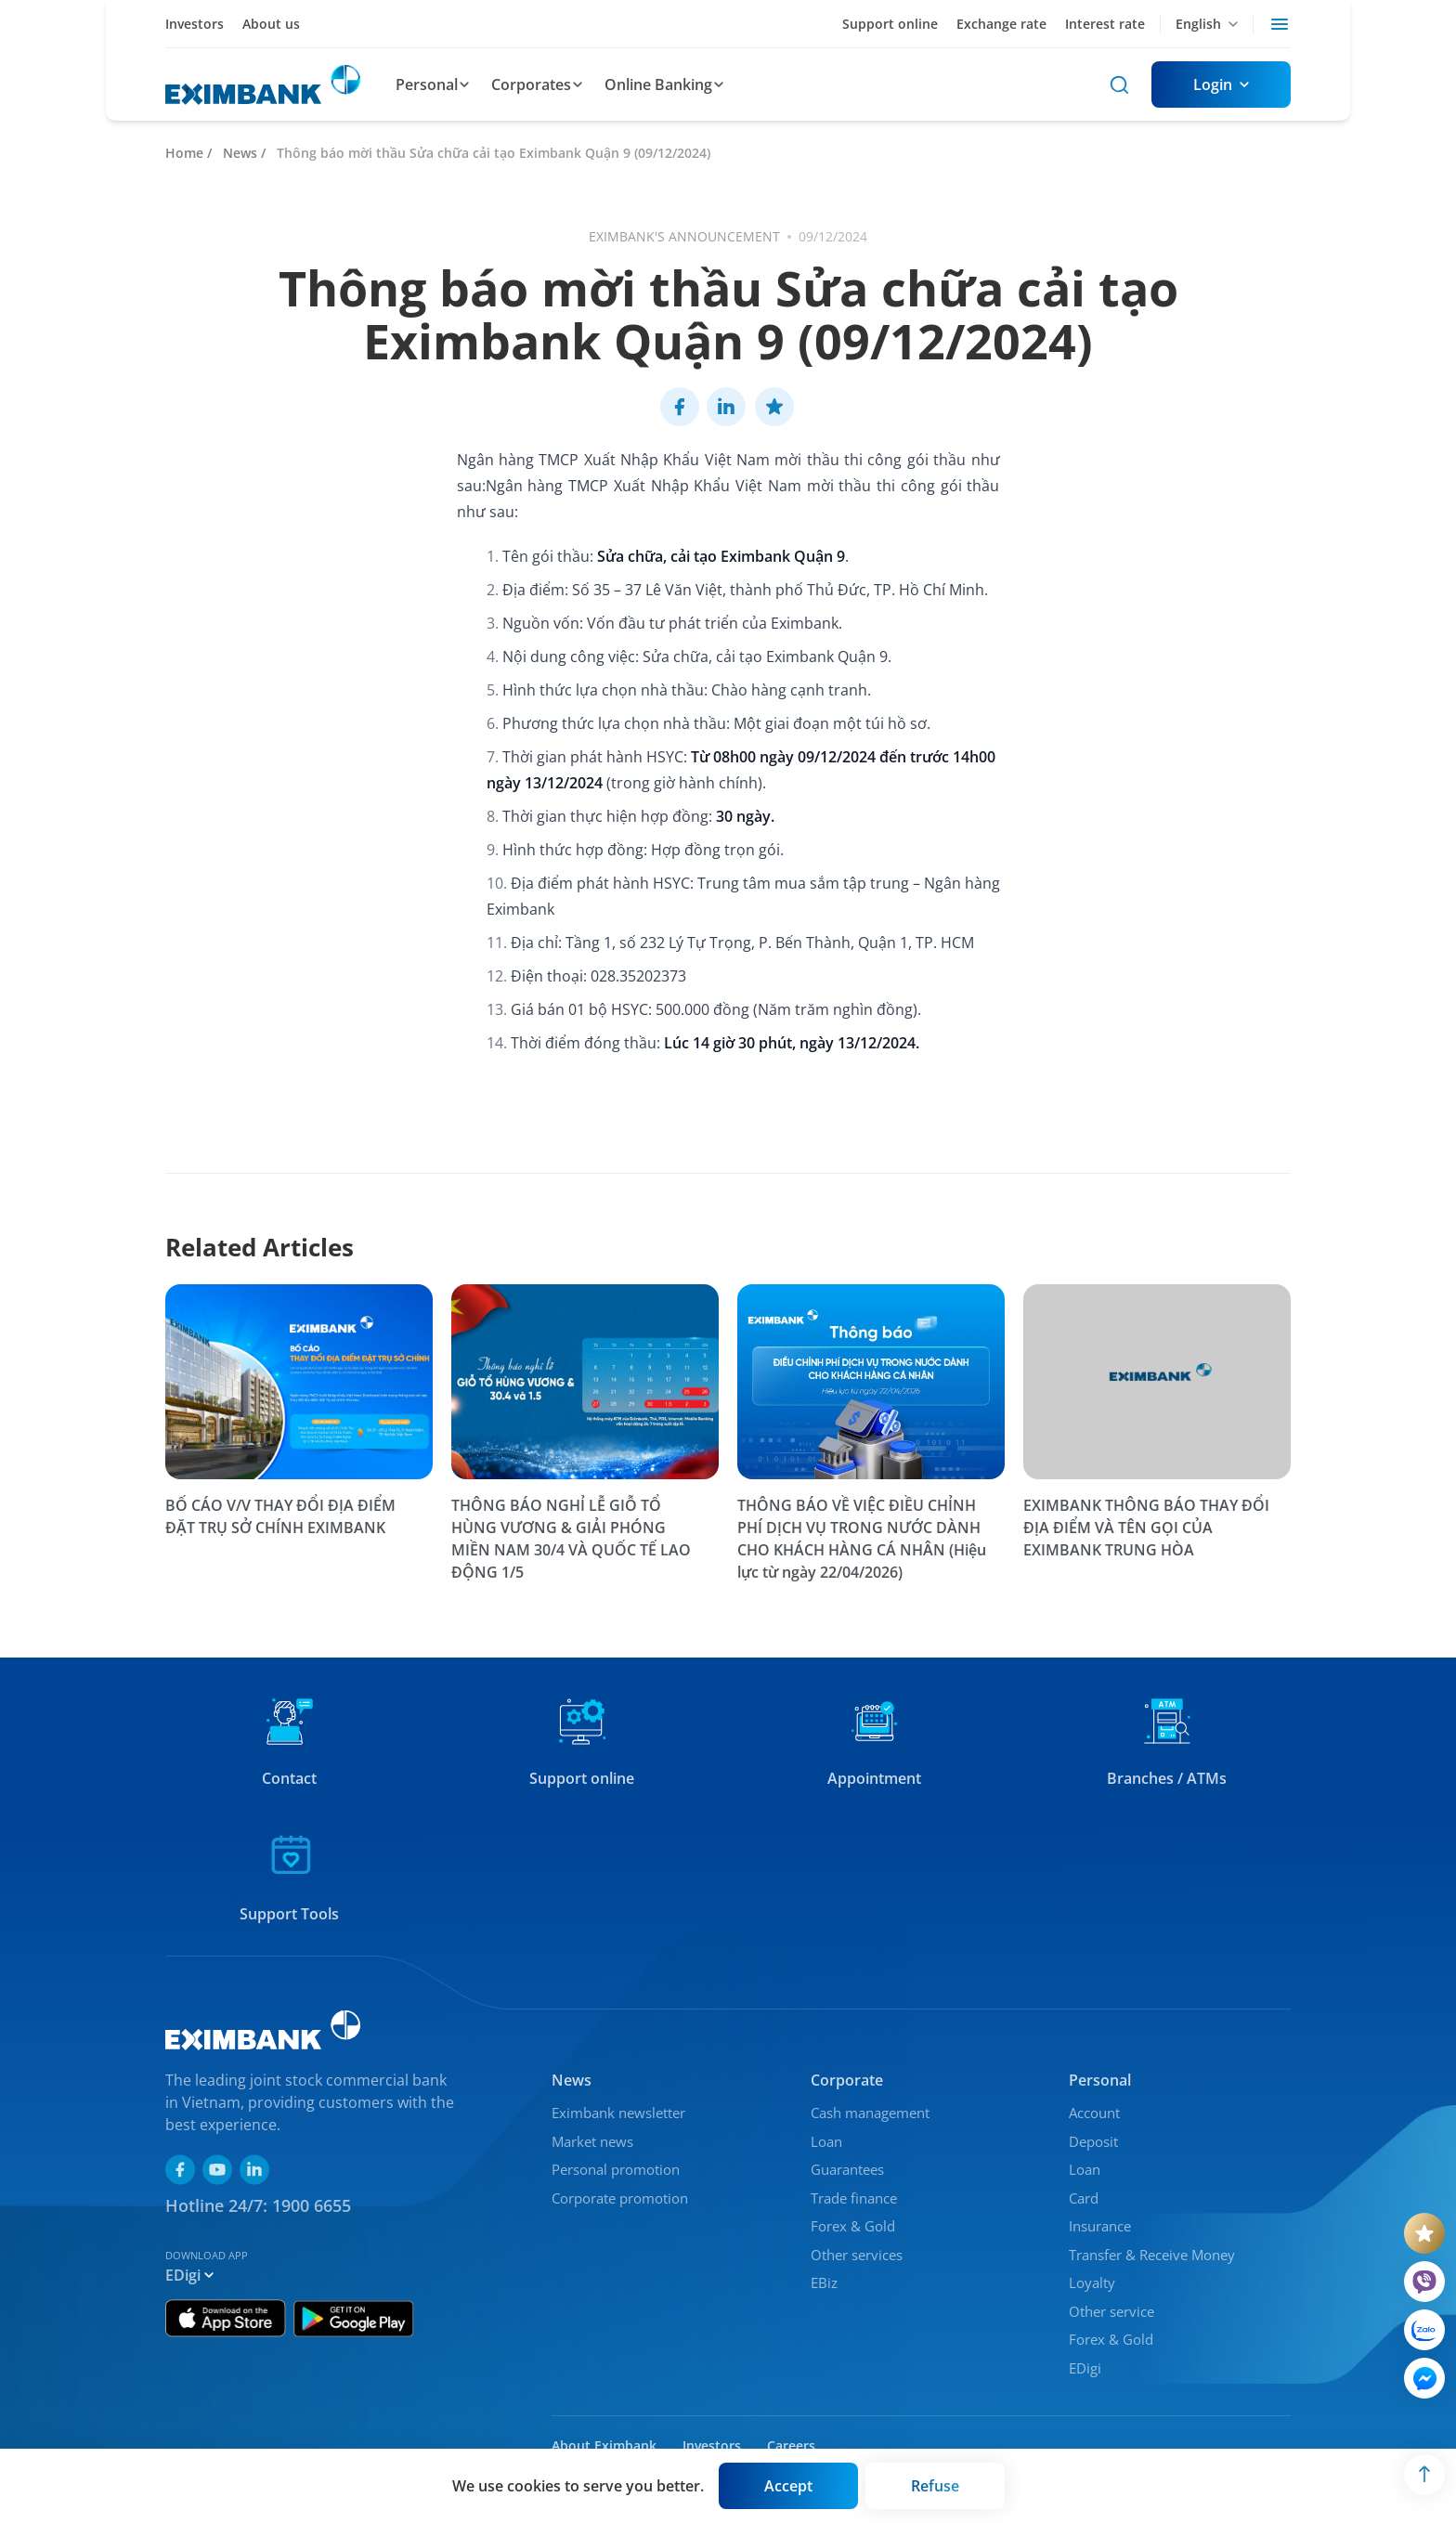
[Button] (1221, 84)
